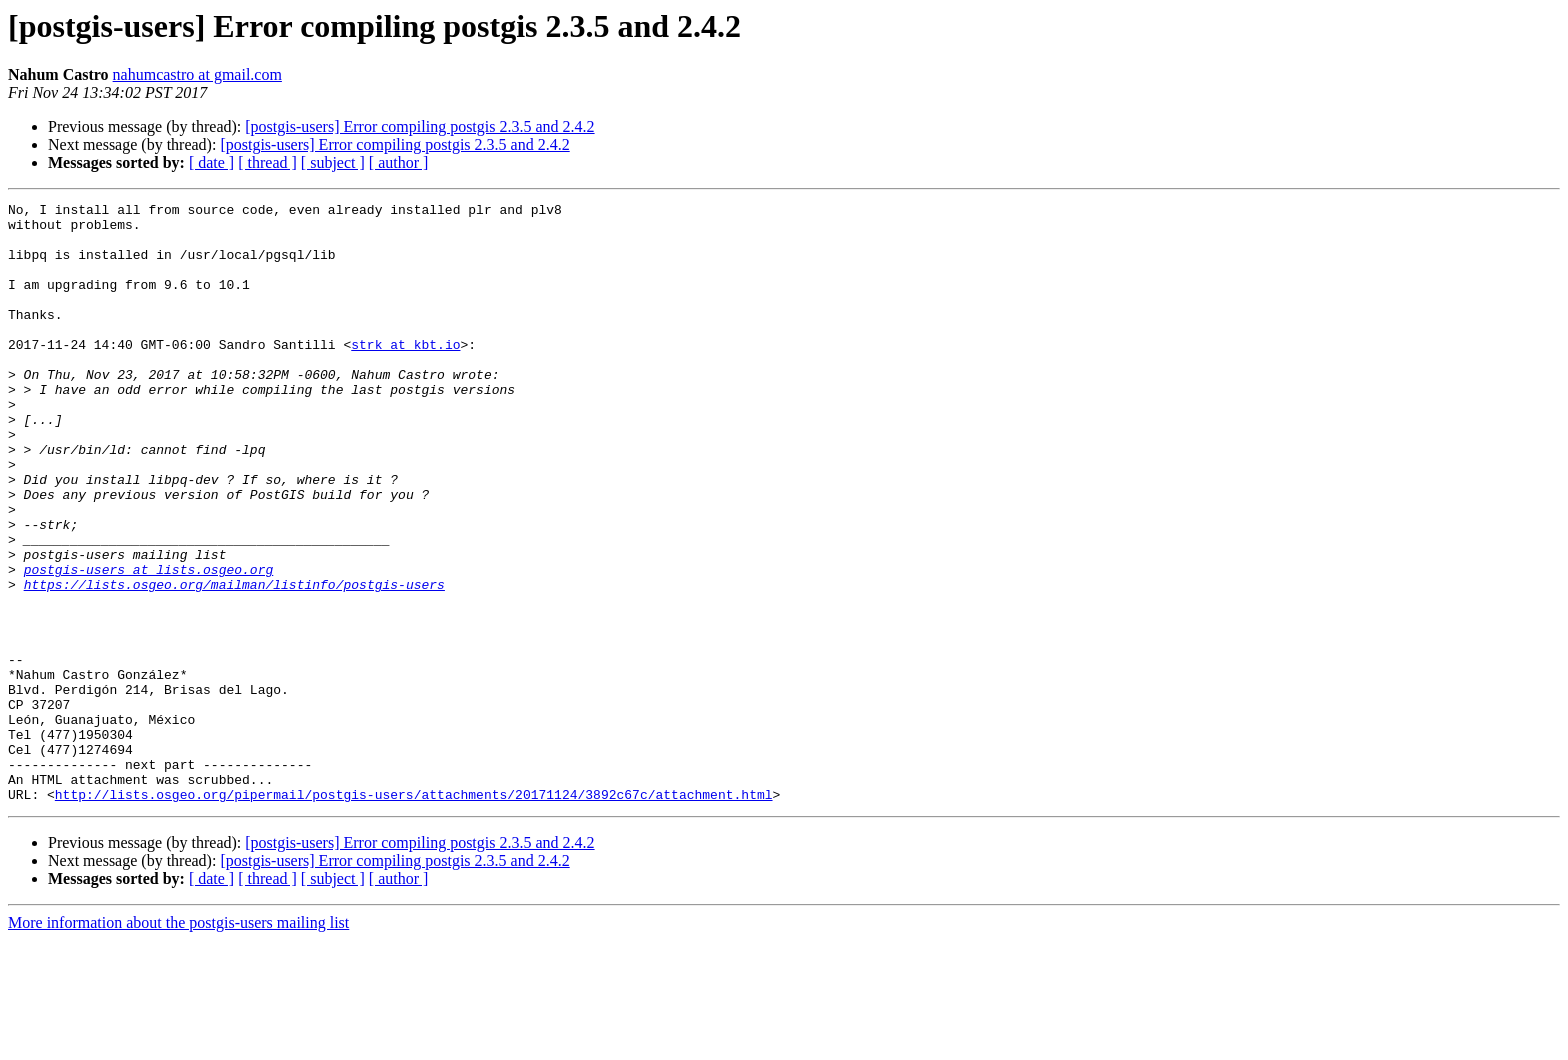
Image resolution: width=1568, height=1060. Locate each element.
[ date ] (211, 162)
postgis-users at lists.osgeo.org (149, 644)
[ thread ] (267, 162)
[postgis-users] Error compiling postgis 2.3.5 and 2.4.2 (419, 126)
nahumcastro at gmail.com (197, 74)
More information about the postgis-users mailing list (178, 1042)
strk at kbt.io (405, 374)
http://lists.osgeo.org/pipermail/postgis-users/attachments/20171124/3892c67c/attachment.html (414, 914)
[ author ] (399, 162)
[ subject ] (333, 162)
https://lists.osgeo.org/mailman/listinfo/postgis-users (234, 662)
